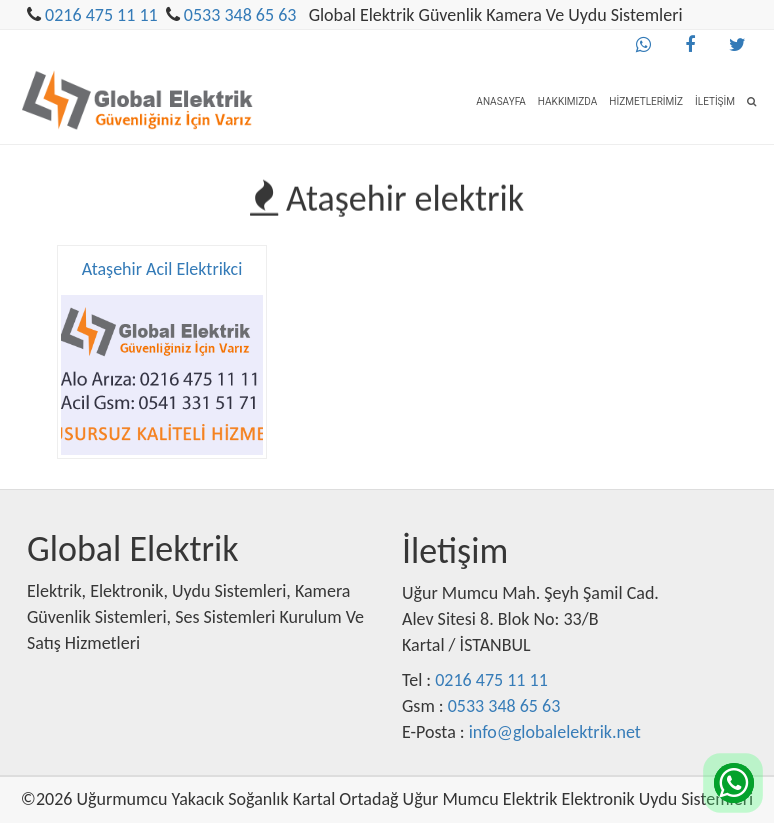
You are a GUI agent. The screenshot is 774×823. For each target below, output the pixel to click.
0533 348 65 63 (240, 15)
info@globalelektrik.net (555, 732)
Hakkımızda (567, 101)
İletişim (715, 101)
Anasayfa (501, 101)
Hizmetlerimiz (646, 101)
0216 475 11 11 (101, 15)
